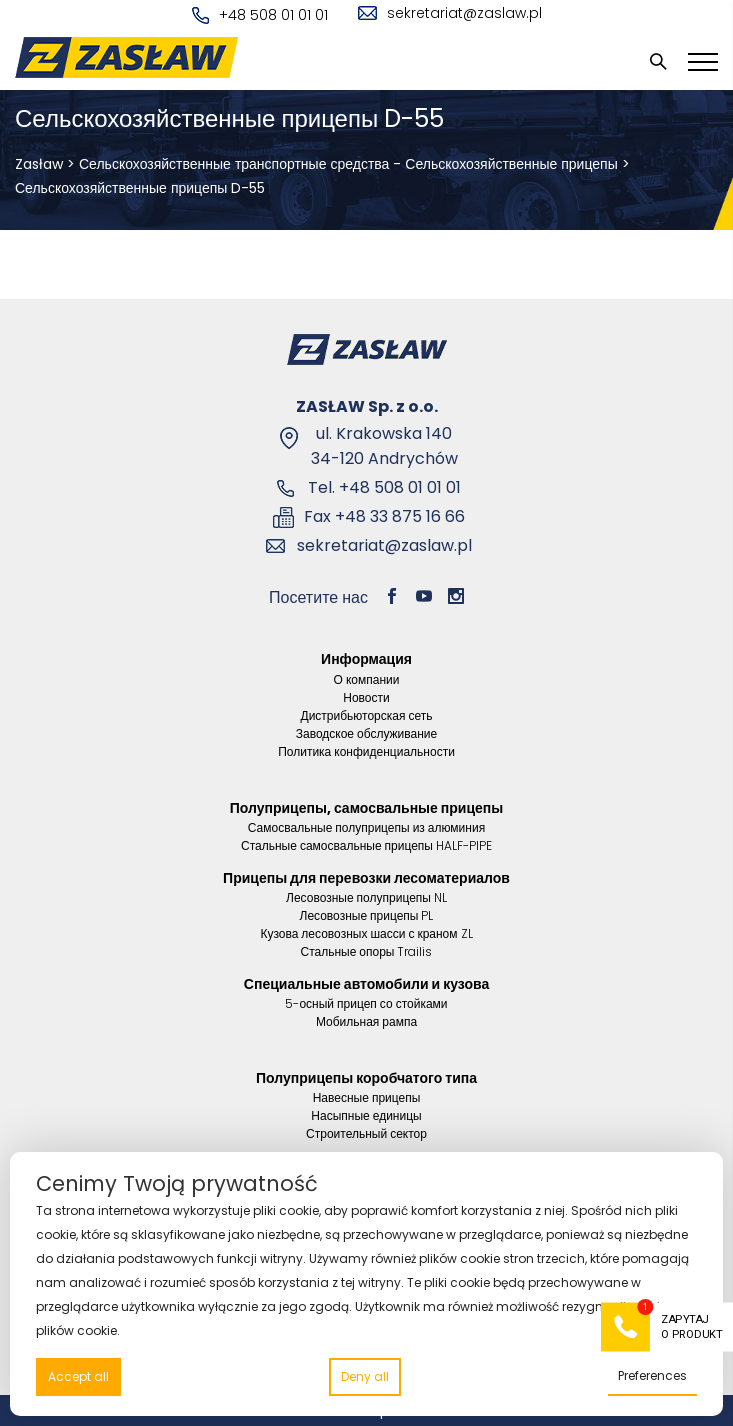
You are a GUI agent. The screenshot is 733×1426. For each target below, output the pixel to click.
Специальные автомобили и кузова (366, 984)
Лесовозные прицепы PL (367, 915)
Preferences (652, 1375)
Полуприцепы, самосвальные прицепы (367, 808)
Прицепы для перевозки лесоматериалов (366, 878)
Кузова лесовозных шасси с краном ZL (366, 933)
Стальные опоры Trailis (366, 951)
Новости (366, 697)
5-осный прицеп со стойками (366, 1003)
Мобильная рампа (366, 1021)
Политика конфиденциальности (366, 751)
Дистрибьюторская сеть (367, 715)
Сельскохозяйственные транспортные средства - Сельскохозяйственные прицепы (348, 164)
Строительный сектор (366, 1133)
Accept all (78, 1376)
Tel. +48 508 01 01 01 (384, 487)
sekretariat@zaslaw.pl (450, 13)
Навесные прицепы (367, 1097)
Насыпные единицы (366, 1115)
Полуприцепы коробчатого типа (366, 1078)
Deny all (365, 1376)
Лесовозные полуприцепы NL (366, 897)
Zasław (39, 164)
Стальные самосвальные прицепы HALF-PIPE (366, 845)
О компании (367, 679)
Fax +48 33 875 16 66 (384, 516)
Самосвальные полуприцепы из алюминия (366, 827)
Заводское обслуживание (367, 733)
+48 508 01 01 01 (260, 15)
